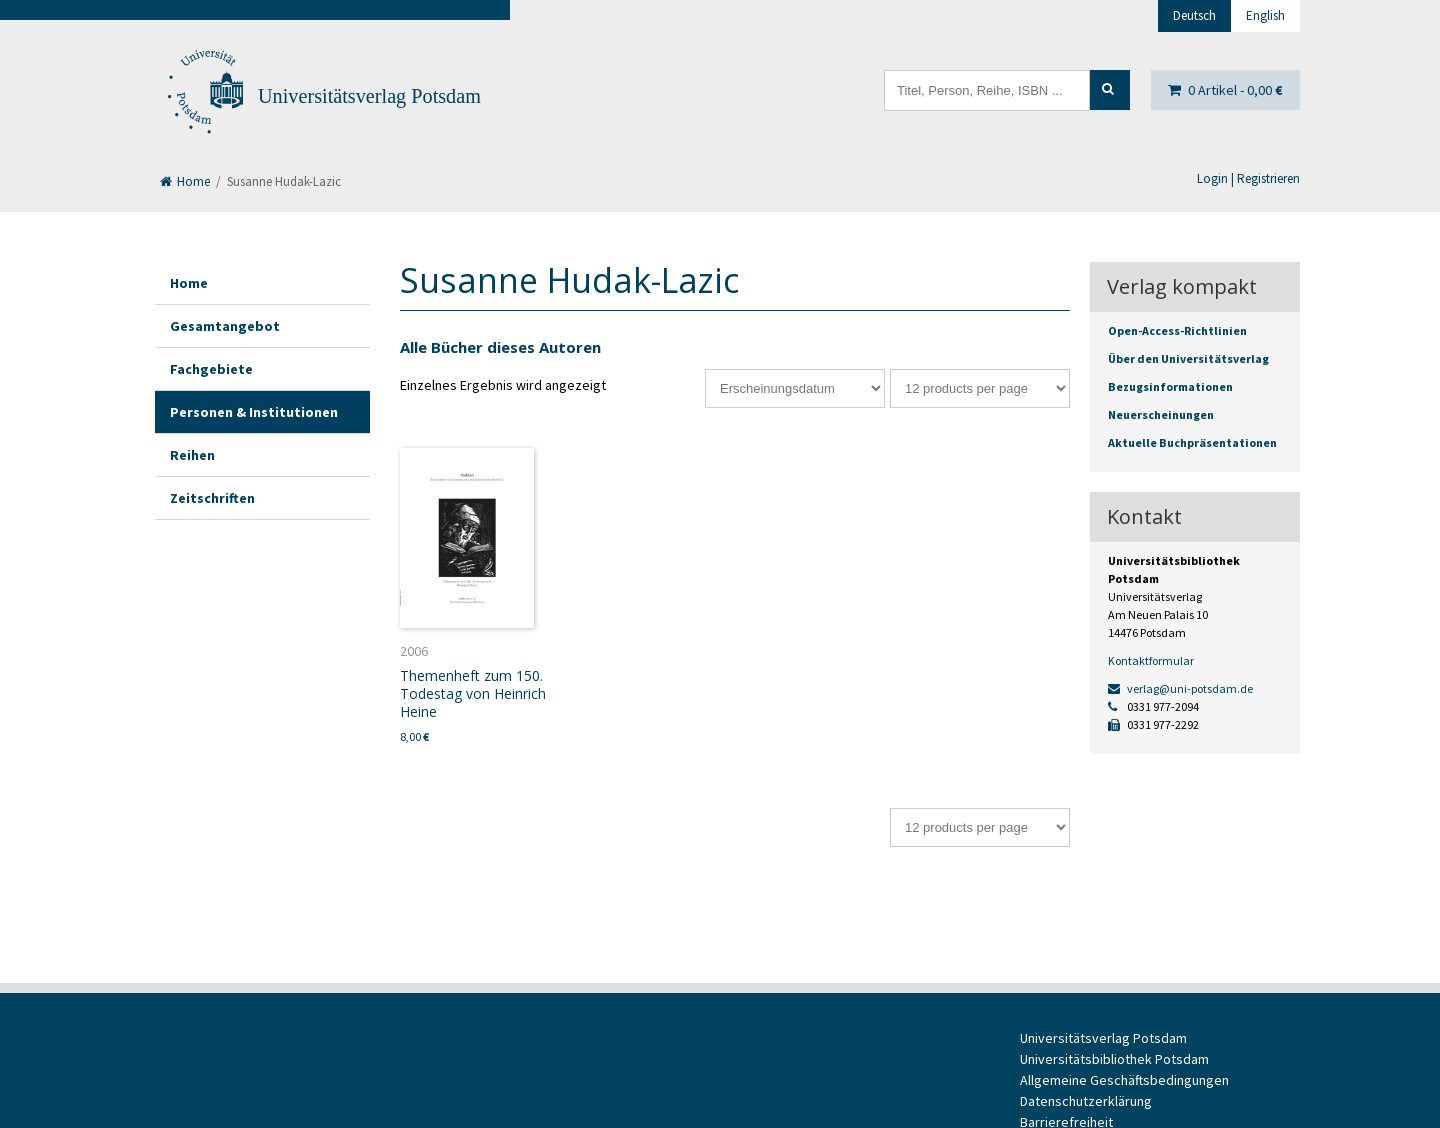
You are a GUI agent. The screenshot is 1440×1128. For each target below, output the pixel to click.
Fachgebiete (211, 369)
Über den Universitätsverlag (1188, 358)
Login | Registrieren (1248, 178)
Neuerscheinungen (1161, 414)
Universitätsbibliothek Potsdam (1114, 1059)
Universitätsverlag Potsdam (369, 96)
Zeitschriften (212, 498)
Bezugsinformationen (1170, 386)
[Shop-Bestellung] (795, 388)
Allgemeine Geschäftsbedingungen (1124, 1080)
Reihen (192, 455)
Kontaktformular (1151, 660)
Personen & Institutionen (254, 412)
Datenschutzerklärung (1086, 1101)
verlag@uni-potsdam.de (1180, 688)
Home (185, 181)
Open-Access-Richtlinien (1177, 330)
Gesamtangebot (225, 326)
